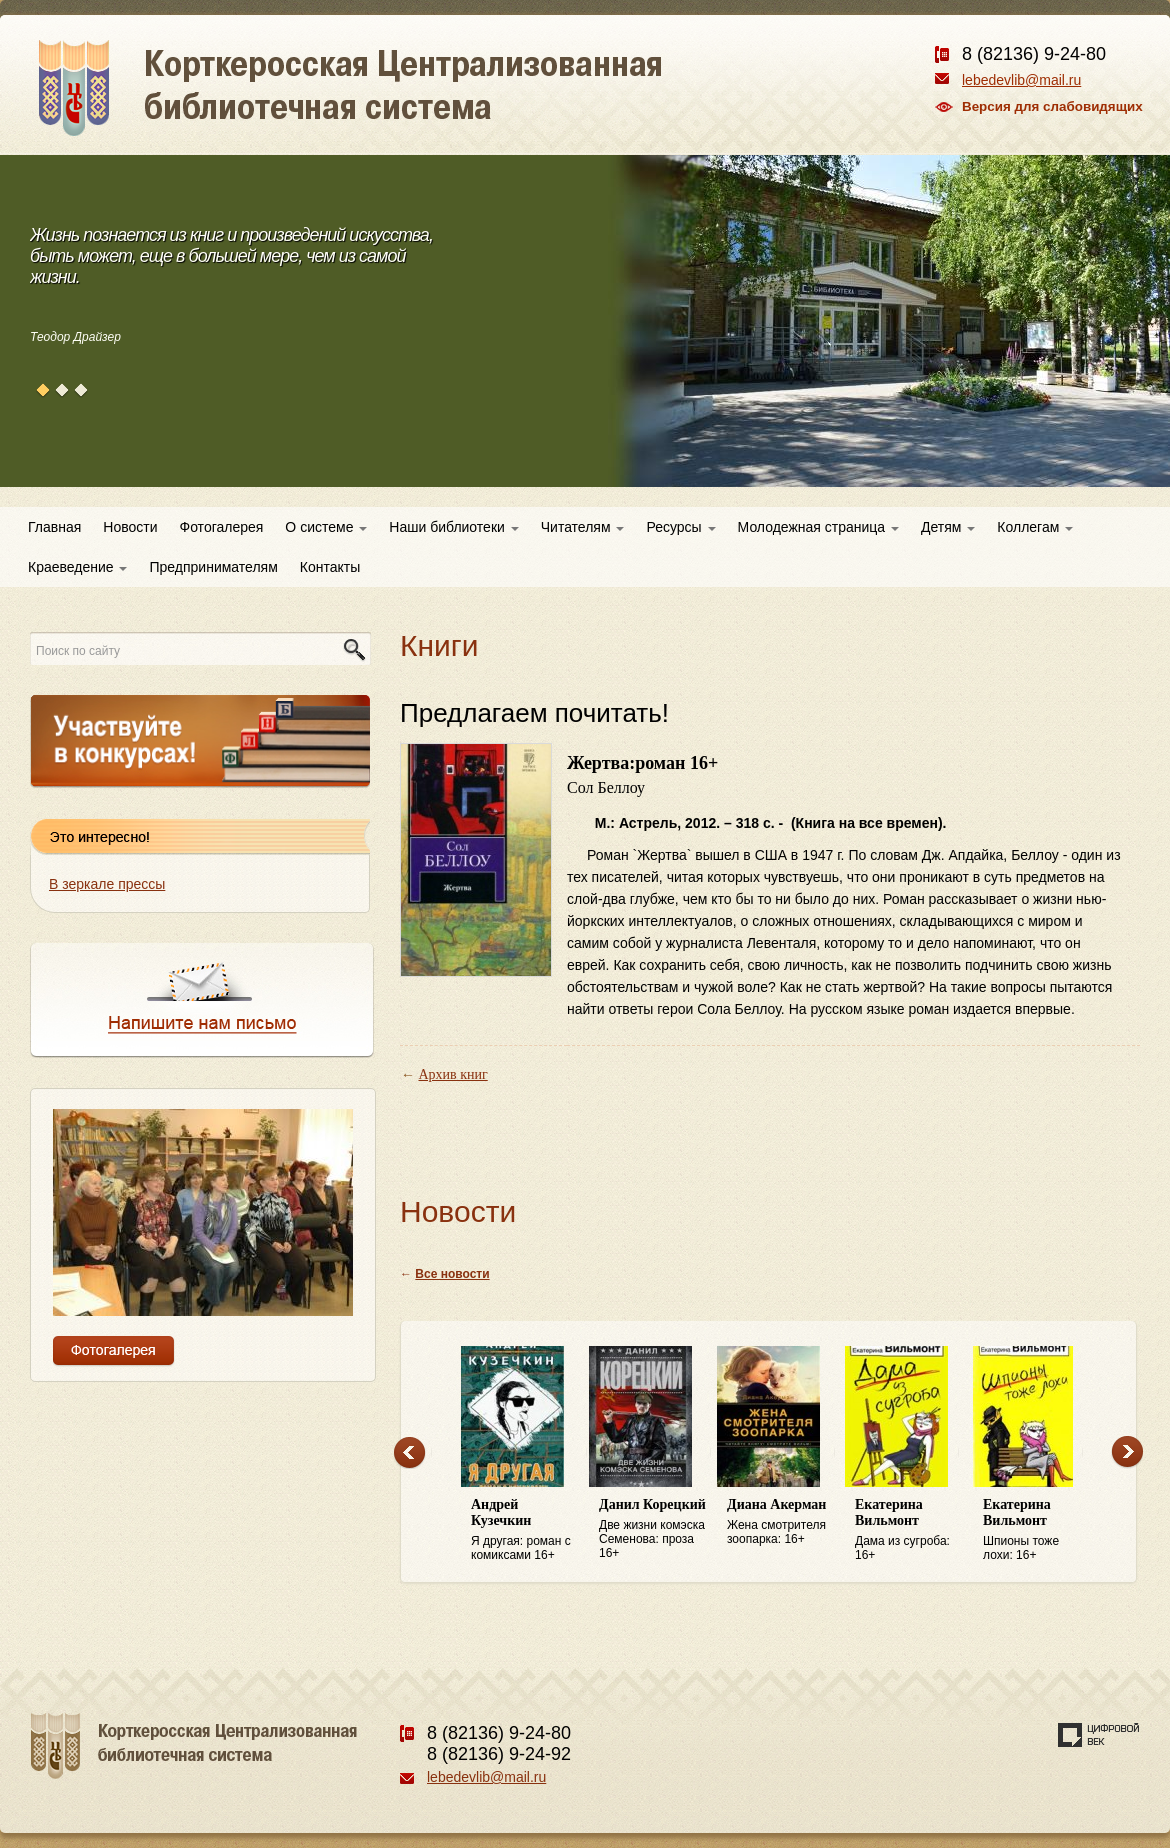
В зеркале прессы (107, 884)
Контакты (330, 567)
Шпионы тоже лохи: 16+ (1037, 1529)
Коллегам (1035, 527)
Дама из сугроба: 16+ (909, 1529)
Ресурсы (680, 527)
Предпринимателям (213, 567)
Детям (948, 527)
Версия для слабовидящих (1052, 106)
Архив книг (453, 1074)
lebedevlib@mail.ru (1021, 80)
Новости (130, 527)
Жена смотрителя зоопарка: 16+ (781, 1521)
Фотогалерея (222, 527)
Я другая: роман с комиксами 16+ (525, 1529)
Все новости (452, 1274)
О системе (326, 527)
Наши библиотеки (453, 527)
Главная (54, 527)
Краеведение (77, 567)
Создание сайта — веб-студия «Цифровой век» (1099, 1735)
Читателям (583, 527)
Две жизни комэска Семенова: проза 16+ (653, 1528)
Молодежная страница (818, 527)
